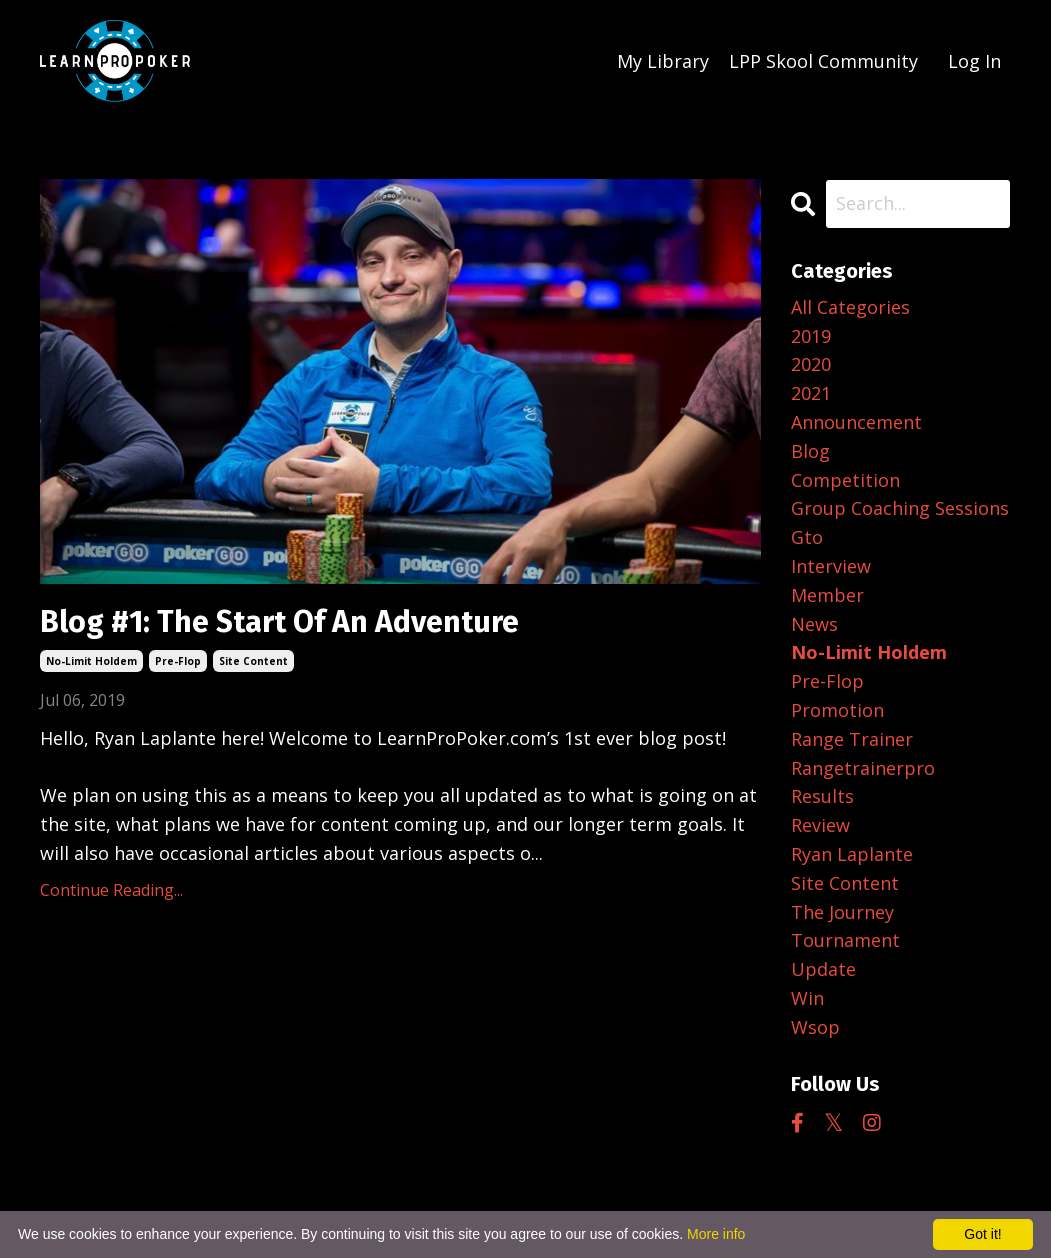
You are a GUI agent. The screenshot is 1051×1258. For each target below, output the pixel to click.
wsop (815, 1027)
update (823, 969)
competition (845, 480)
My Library (663, 61)
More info (716, 1234)
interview (831, 566)
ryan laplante (852, 854)
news (814, 624)
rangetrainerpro (863, 768)
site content (253, 661)
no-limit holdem (91, 661)
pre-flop (178, 661)
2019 (811, 336)
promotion (837, 710)
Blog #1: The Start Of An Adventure (279, 622)
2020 (811, 364)
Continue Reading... (111, 890)
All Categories (850, 307)
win (807, 998)
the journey (842, 912)
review (820, 825)
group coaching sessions (900, 508)
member (827, 595)
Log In (974, 61)
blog (810, 451)
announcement (856, 422)
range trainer (852, 739)
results (822, 796)
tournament (845, 940)
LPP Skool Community (823, 61)
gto (807, 537)
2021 (811, 393)
